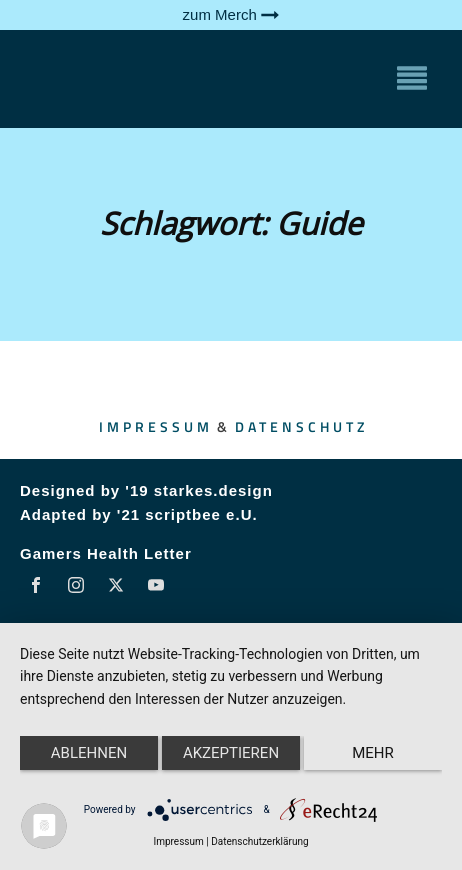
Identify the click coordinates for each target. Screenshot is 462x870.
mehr (373, 753)
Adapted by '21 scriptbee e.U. (139, 514)
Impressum (156, 426)
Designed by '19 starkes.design (146, 490)
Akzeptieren (231, 753)
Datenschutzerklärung (259, 841)
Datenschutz (301, 426)
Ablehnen (89, 753)
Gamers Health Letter (106, 553)
